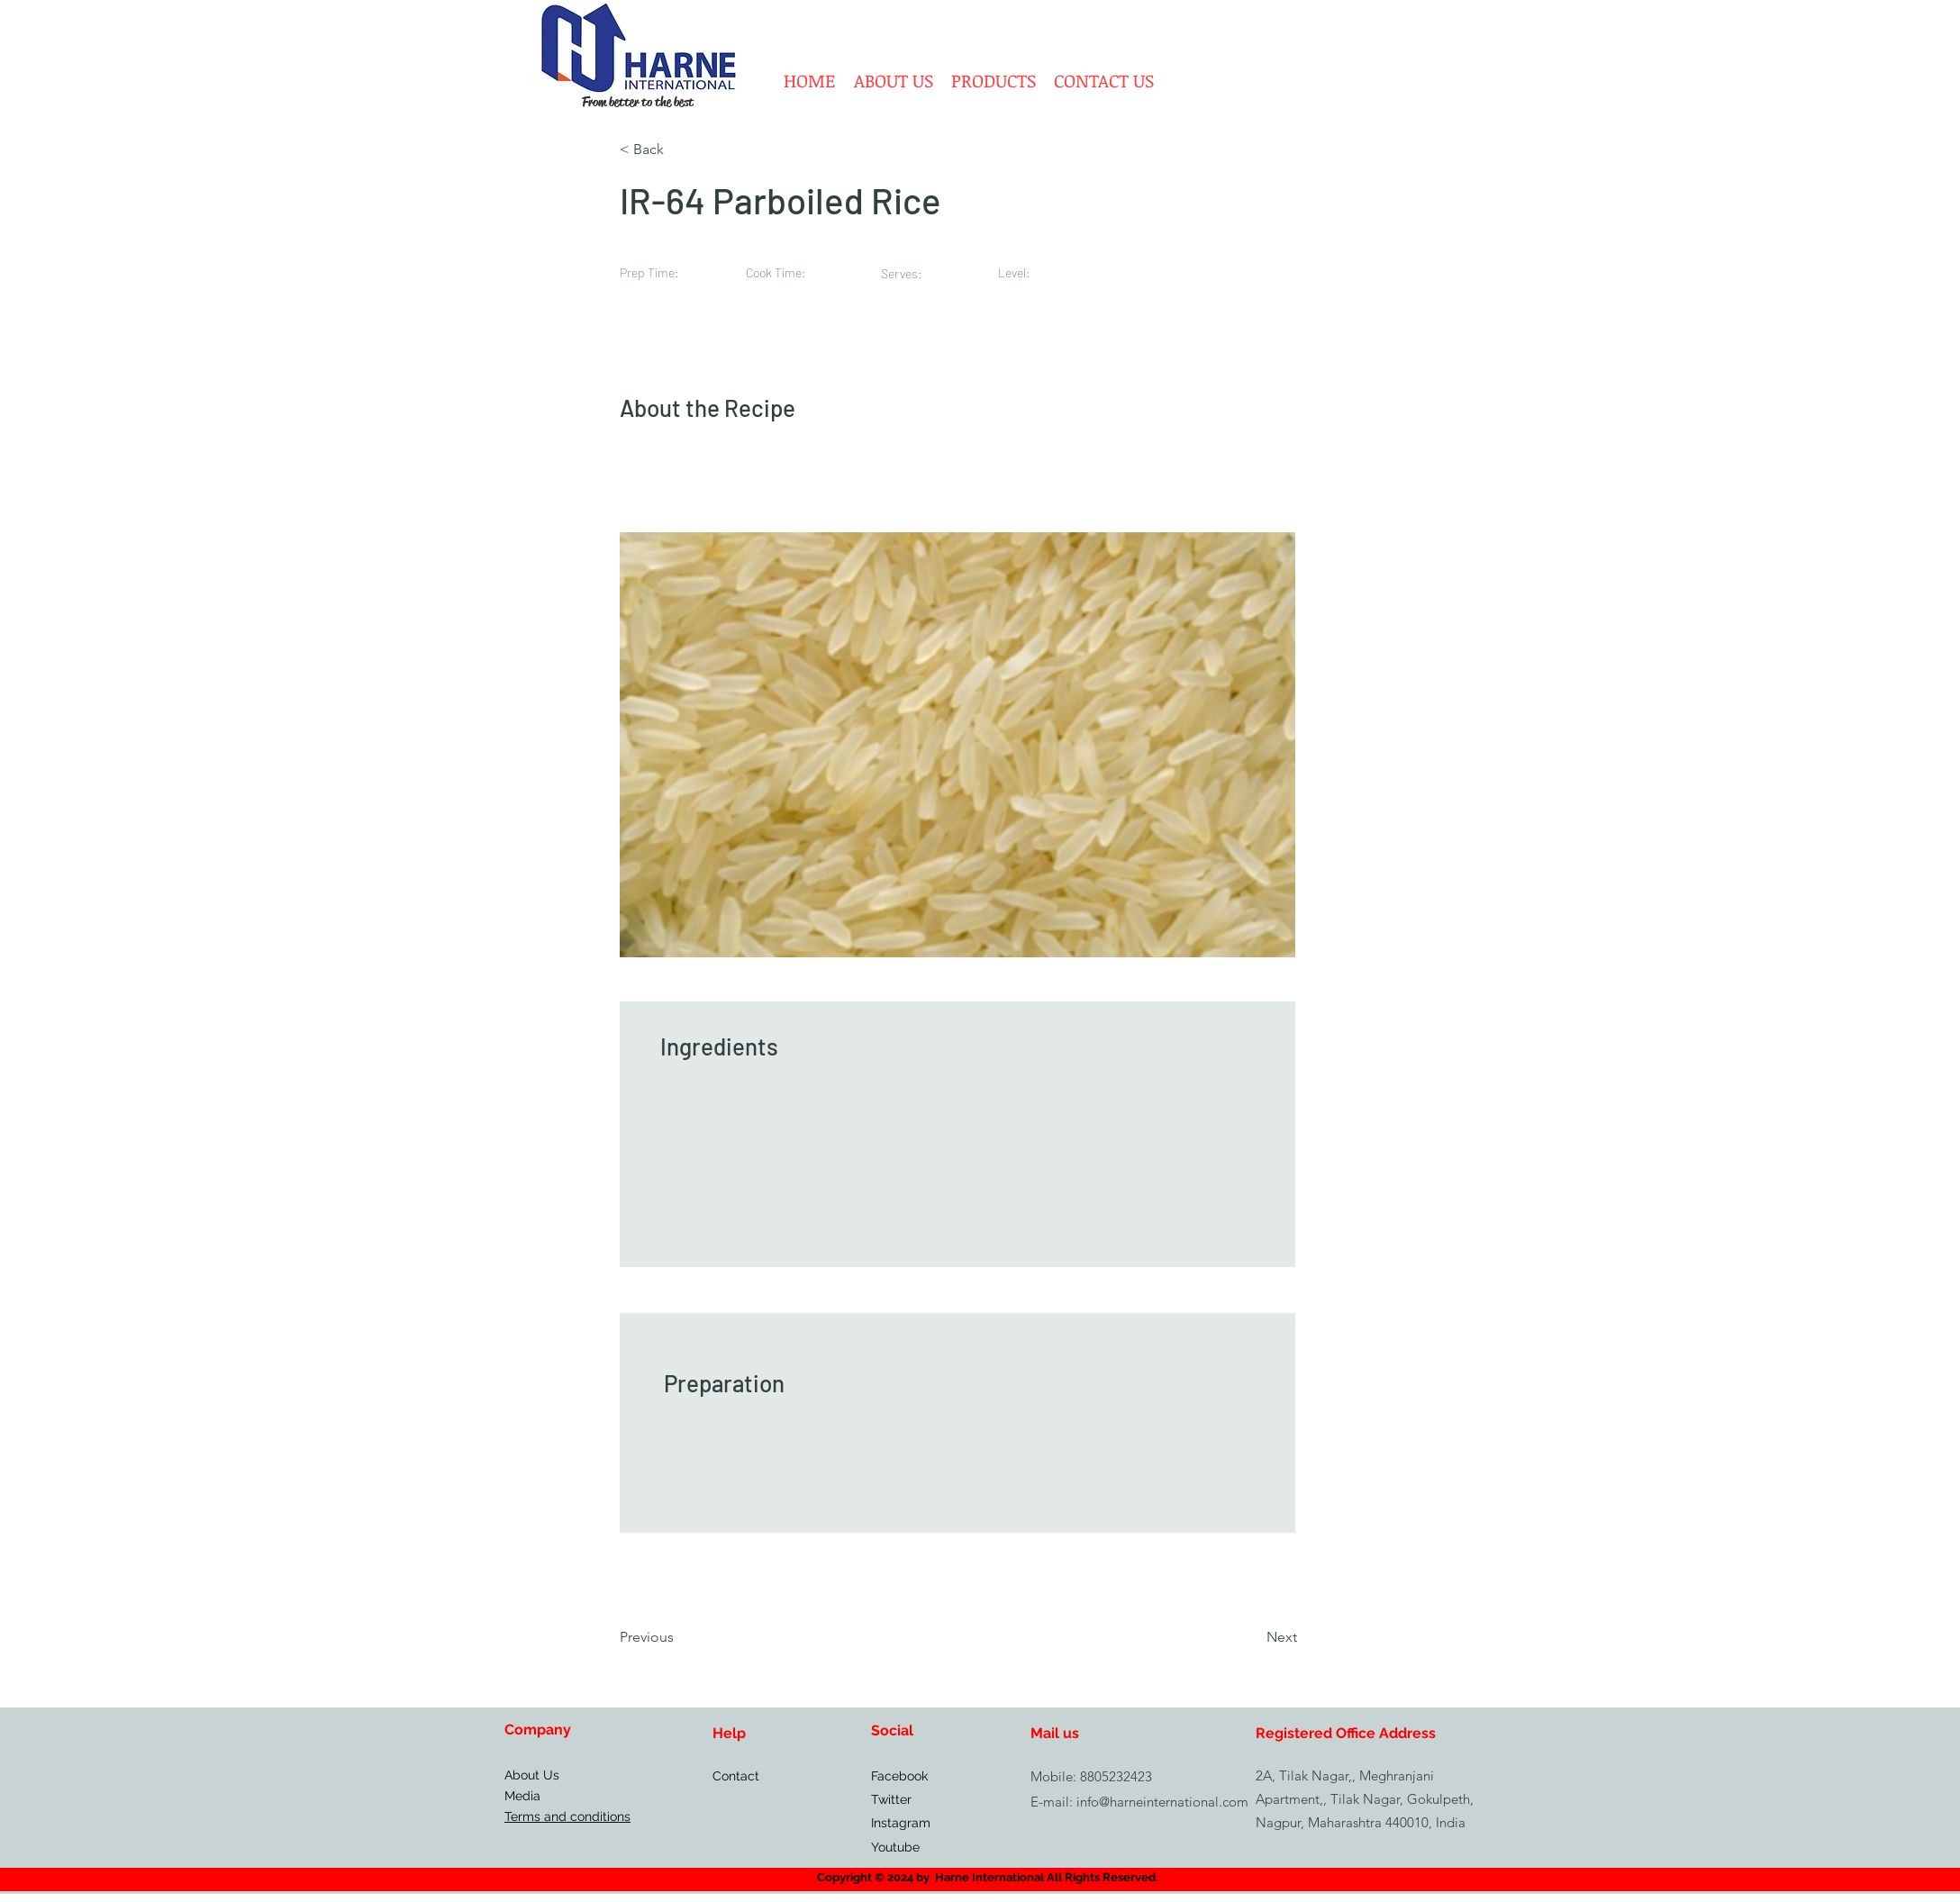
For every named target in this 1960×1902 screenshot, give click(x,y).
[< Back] (679, 149)
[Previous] (679, 1637)
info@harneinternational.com (1162, 1801)
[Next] (1251, 1637)
